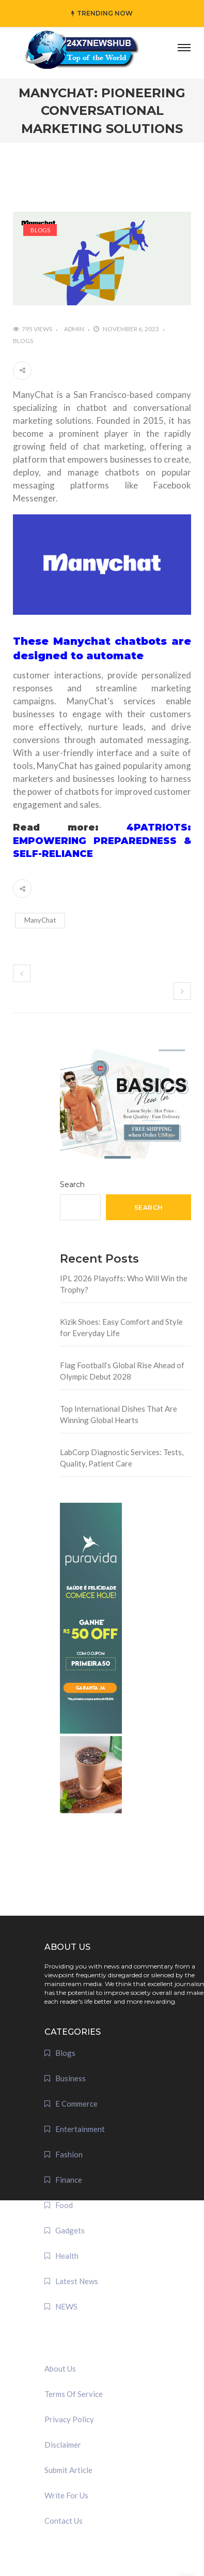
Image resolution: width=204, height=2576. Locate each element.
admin (74, 329)
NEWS (66, 2306)
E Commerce (76, 2103)
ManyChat (40, 920)
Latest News (76, 2281)
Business (70, 2078)
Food (64, 2205)
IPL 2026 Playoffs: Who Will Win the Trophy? (123, 1284)
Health (67, 2255)
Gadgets (70, 2230)
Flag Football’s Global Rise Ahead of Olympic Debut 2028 (122, 1371)
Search (72, 1184)
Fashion (69, 2154)
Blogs (40, 230)
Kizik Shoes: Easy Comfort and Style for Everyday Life (121, 1327)
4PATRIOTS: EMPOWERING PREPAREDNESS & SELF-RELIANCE (102, 841)
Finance (68, 2179)
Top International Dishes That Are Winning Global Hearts (118, 1414)
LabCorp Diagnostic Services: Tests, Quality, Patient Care (121, 1458)
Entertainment (80, 2129)
